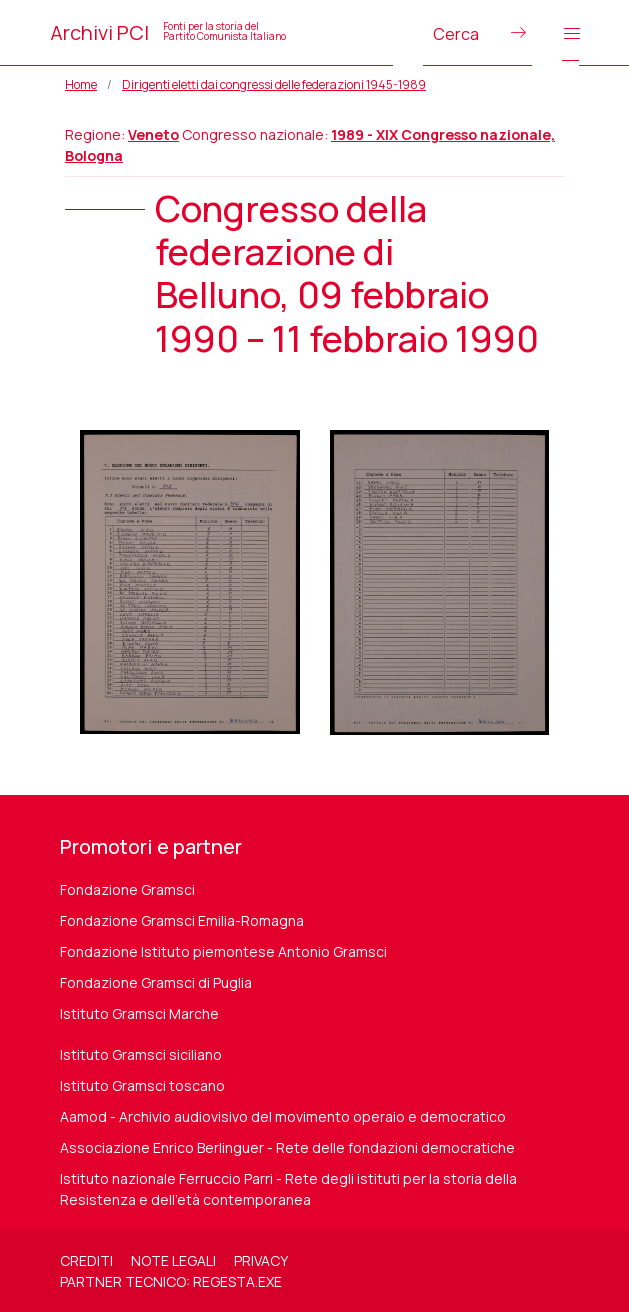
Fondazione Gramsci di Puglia (156, 982)
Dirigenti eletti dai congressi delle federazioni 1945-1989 (274, 84)
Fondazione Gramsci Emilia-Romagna (182, 920)
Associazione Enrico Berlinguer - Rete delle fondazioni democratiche (287, 1147)
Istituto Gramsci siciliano (141, 1054)
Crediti (86, 1260)
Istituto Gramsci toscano (142, 1085)
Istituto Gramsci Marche (139, 1013)
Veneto (153, 134)
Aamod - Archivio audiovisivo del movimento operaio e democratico (283, 1116)
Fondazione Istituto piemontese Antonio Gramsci (223, 951)
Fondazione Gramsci (127, 889)
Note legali (173, 1260)
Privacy (261, 1260)
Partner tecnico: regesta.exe (171, 1281)
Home (81, 84)
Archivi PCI (168, 32)
